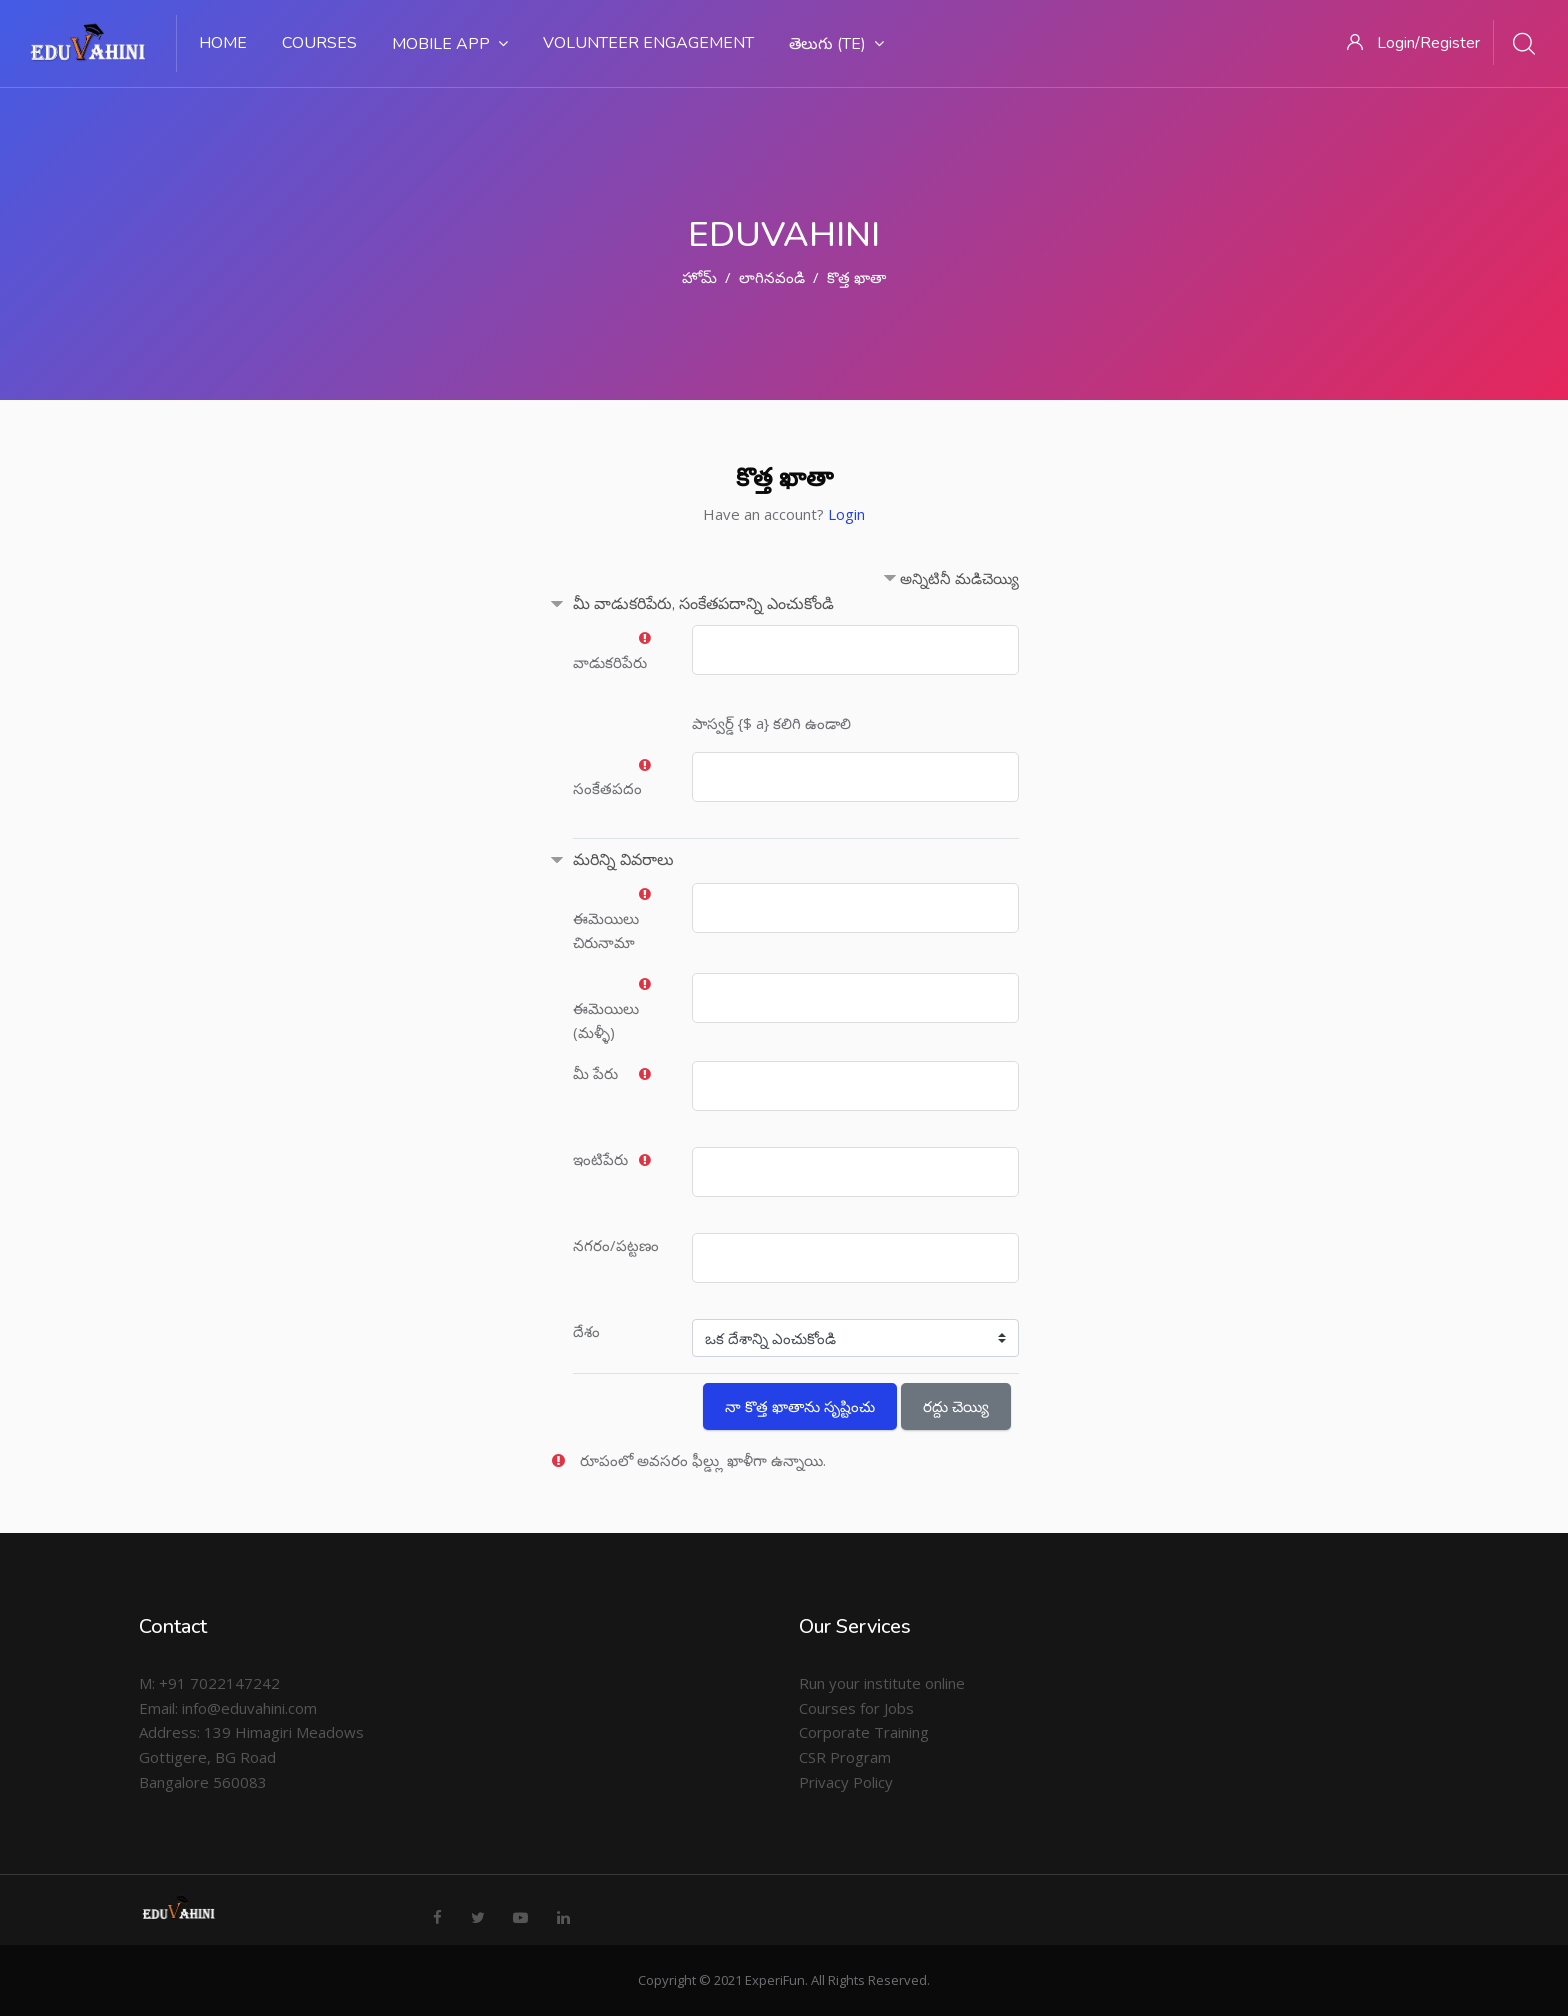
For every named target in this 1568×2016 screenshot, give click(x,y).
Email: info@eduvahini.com (228, 1708)
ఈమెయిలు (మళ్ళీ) (606, 1020)
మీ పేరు (595, 1073)
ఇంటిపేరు (600, 1159)
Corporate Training (864, 1732)
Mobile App (450, 44)
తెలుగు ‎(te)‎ (836, 44)
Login (846, 514)
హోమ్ (699, 277)
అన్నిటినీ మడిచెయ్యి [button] (959, 578)
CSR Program (845, 1757)
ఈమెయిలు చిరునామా (606, 930)
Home (223, 43)
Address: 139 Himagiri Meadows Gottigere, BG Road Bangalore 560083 (251, 1756)
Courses (319, 43)
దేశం (586, 1331)
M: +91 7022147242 (209, 1683)
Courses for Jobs (856, 1708)
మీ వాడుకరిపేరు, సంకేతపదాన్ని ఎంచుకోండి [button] (703, 604)
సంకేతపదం (607, 788)
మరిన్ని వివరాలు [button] (623, 860)
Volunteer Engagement (648, 43)
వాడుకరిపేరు (610, 662)
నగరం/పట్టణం (616, 1245)
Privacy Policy (846, 1782)
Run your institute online (882, 1683)
